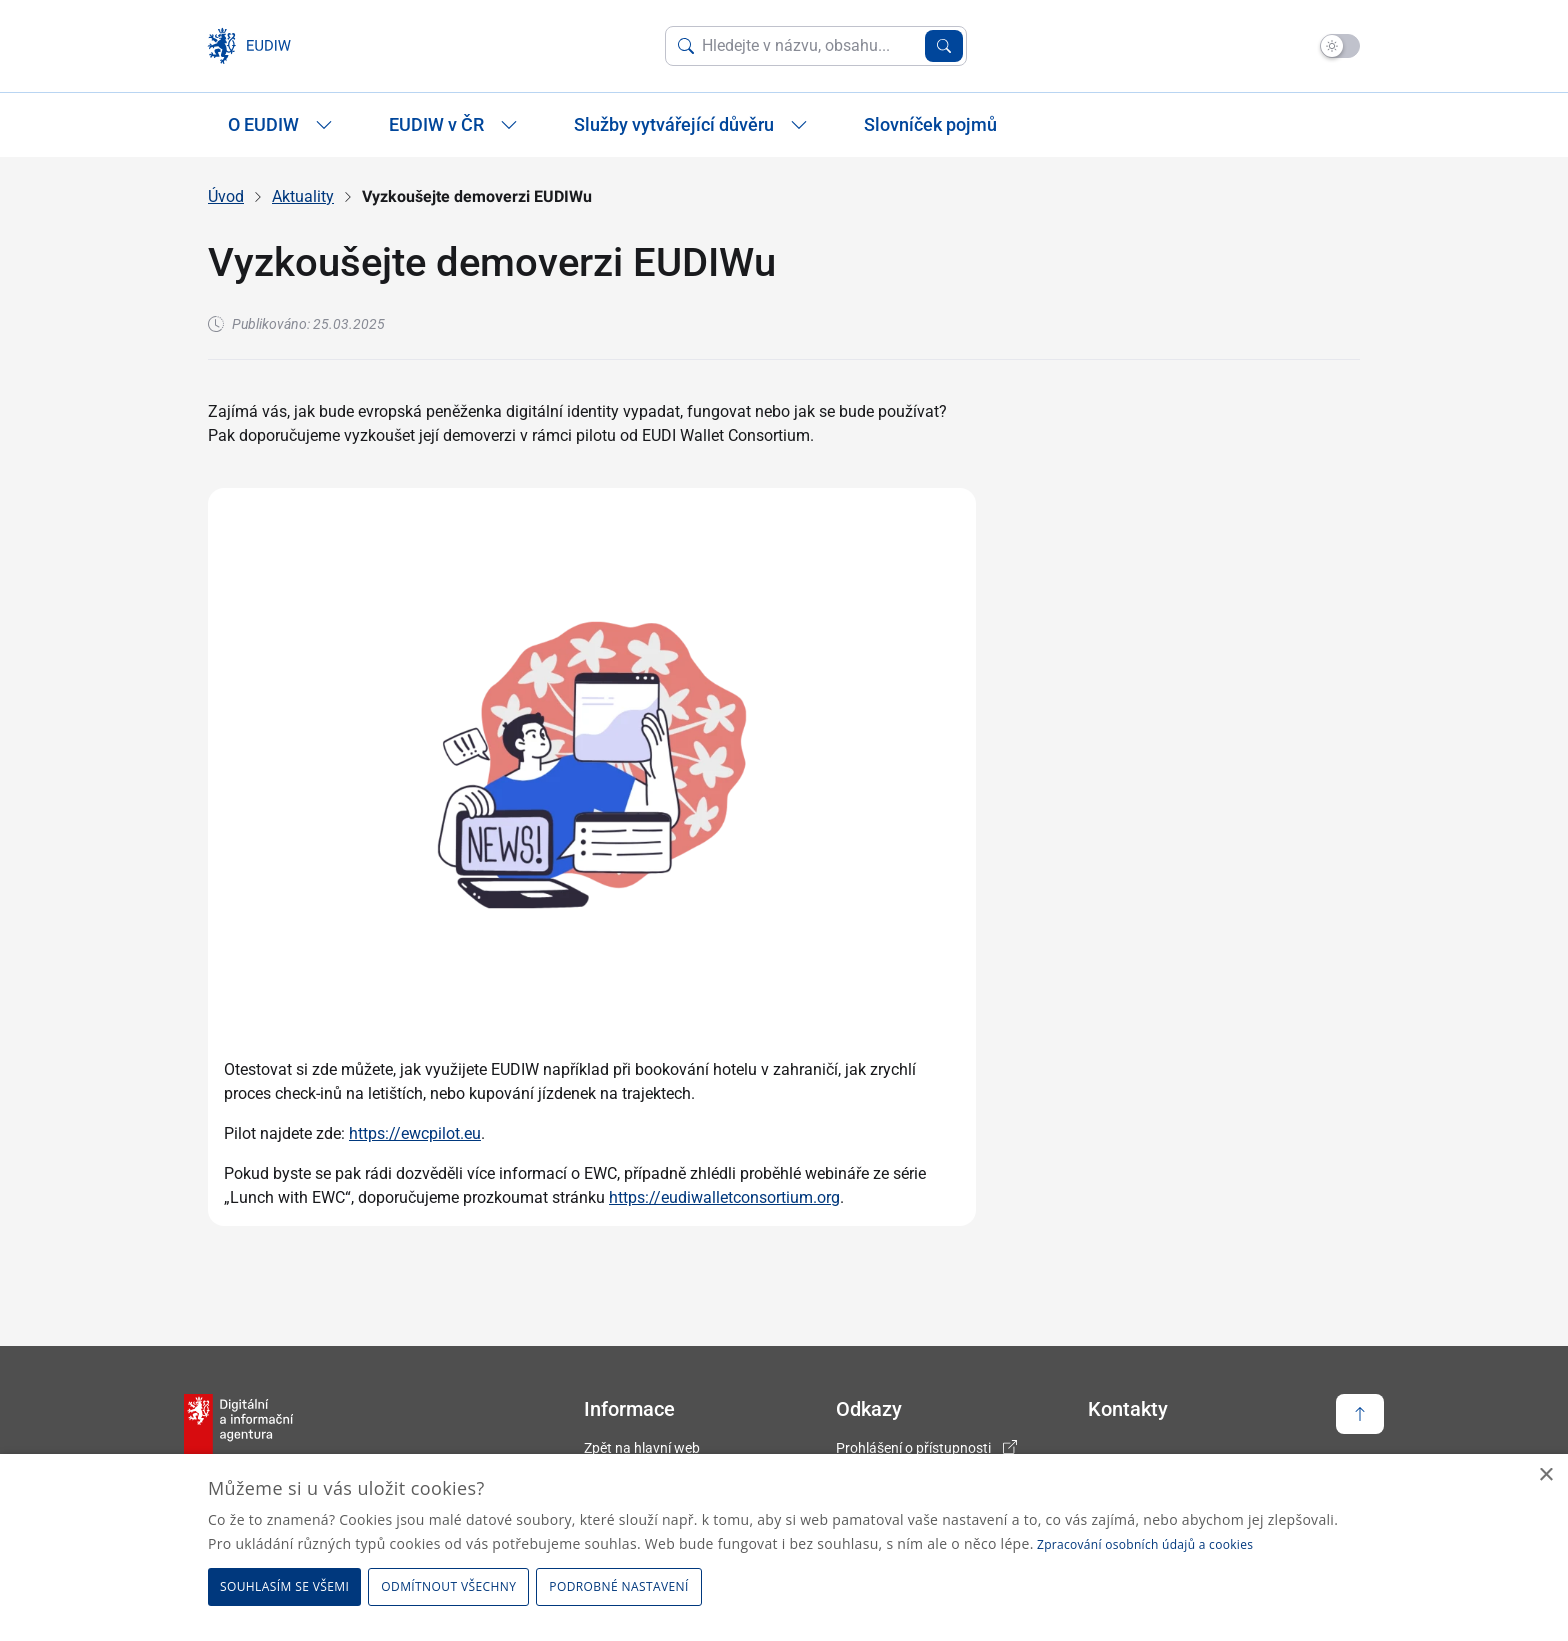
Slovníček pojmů (930, 124)
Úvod (226, 196)
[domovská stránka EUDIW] (255, 46)
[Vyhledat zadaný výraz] (944, 46)
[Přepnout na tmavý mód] (1340, 46)
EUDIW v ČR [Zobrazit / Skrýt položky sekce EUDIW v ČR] (453, 124)
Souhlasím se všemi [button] (284, 1586)
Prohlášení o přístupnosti (913, 1448)
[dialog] (784, 1547)
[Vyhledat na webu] (809, 46)
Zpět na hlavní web (642, 1448)
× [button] (1545, 1475)
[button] (622, 1587)
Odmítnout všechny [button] (448, 1586)
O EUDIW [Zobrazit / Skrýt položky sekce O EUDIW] (280, 124)
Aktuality (303, 196)
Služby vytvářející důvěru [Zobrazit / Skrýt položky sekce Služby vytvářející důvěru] (691, 124)
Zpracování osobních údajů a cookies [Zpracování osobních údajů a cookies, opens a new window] (1145, 1544)
